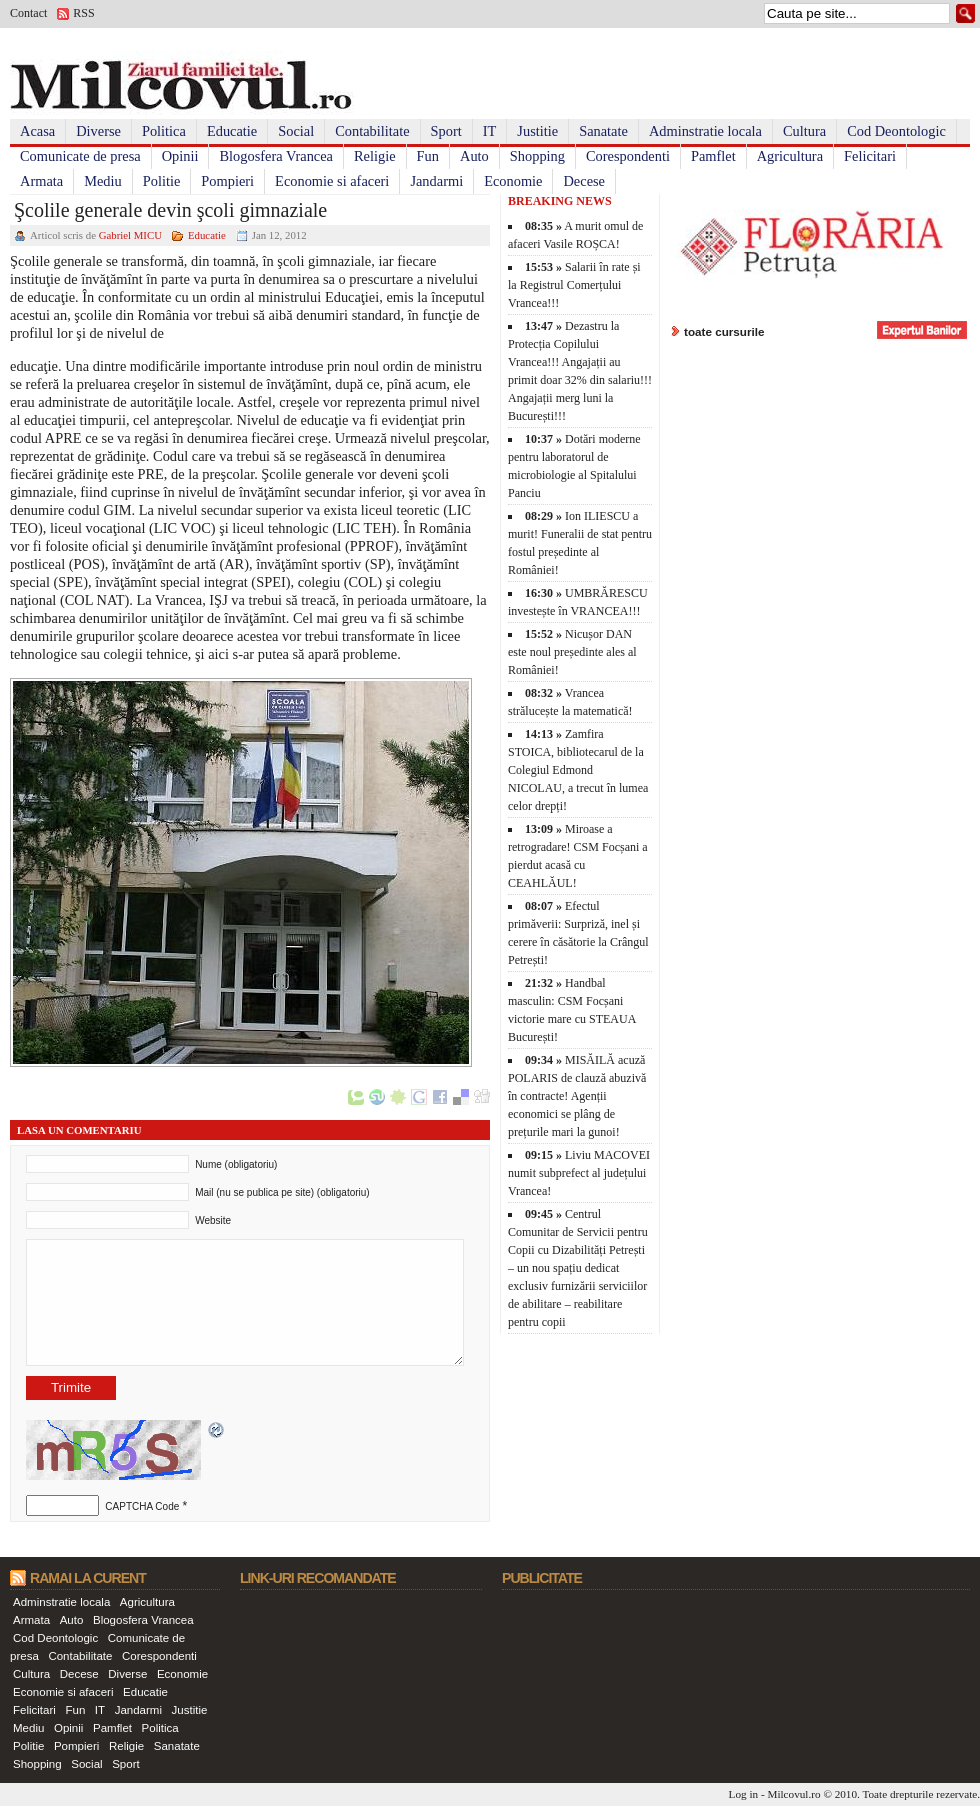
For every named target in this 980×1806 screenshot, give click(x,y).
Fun (428, 156)
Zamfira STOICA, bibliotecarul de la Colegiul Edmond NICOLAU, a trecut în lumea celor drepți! (578, 770)
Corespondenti (628, 156)
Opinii (180, 156)
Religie (375, 156)
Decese (584, 181)
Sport (446, 131)
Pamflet (713, 156)
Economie (513, 181)
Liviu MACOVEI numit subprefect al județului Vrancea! (579, 1173)
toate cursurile (724, 331)
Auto (474, 156)
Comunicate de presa (80, 156)
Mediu (103, 181)
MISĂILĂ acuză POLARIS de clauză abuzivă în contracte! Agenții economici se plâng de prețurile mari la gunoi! (577, 1096)
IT (490, 131)
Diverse (98, 131)
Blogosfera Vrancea (276, 156)
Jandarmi (436, 181)
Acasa (37, 131)
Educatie (232, 131)
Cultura (804, 131)
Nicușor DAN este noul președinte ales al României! (572, 652)
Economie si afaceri (332, 181)
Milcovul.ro (793, 1794)
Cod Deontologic (896, 131)
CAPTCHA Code (142, 1506)
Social (296, 131)
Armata (41, 181)
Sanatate (603, 131)
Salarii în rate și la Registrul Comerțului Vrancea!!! (574, 285)
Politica (164, 131)
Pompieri (227, 181)
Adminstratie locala (705, 131)
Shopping (537, 156)
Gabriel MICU (130, 235)
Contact (28, 13)
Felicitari (870, 156)
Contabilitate (372, 131)
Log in (744, 1794)
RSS (83, 13)
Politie (162, 181)
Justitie (537, 131)
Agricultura (790, 156)
